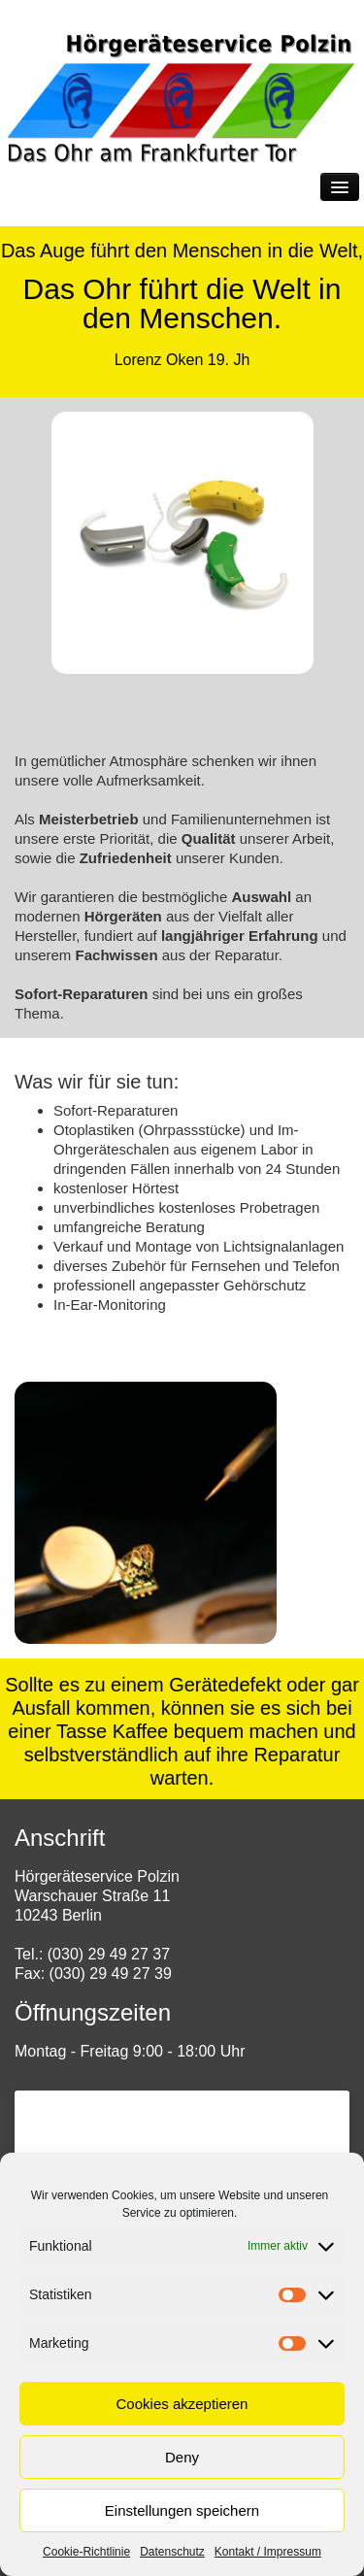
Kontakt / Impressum (268, 2552)
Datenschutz (172, 2552)
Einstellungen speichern (182, 2510)
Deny (182, 2457)
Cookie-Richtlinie (86, 2552)
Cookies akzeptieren (182, 2403)
